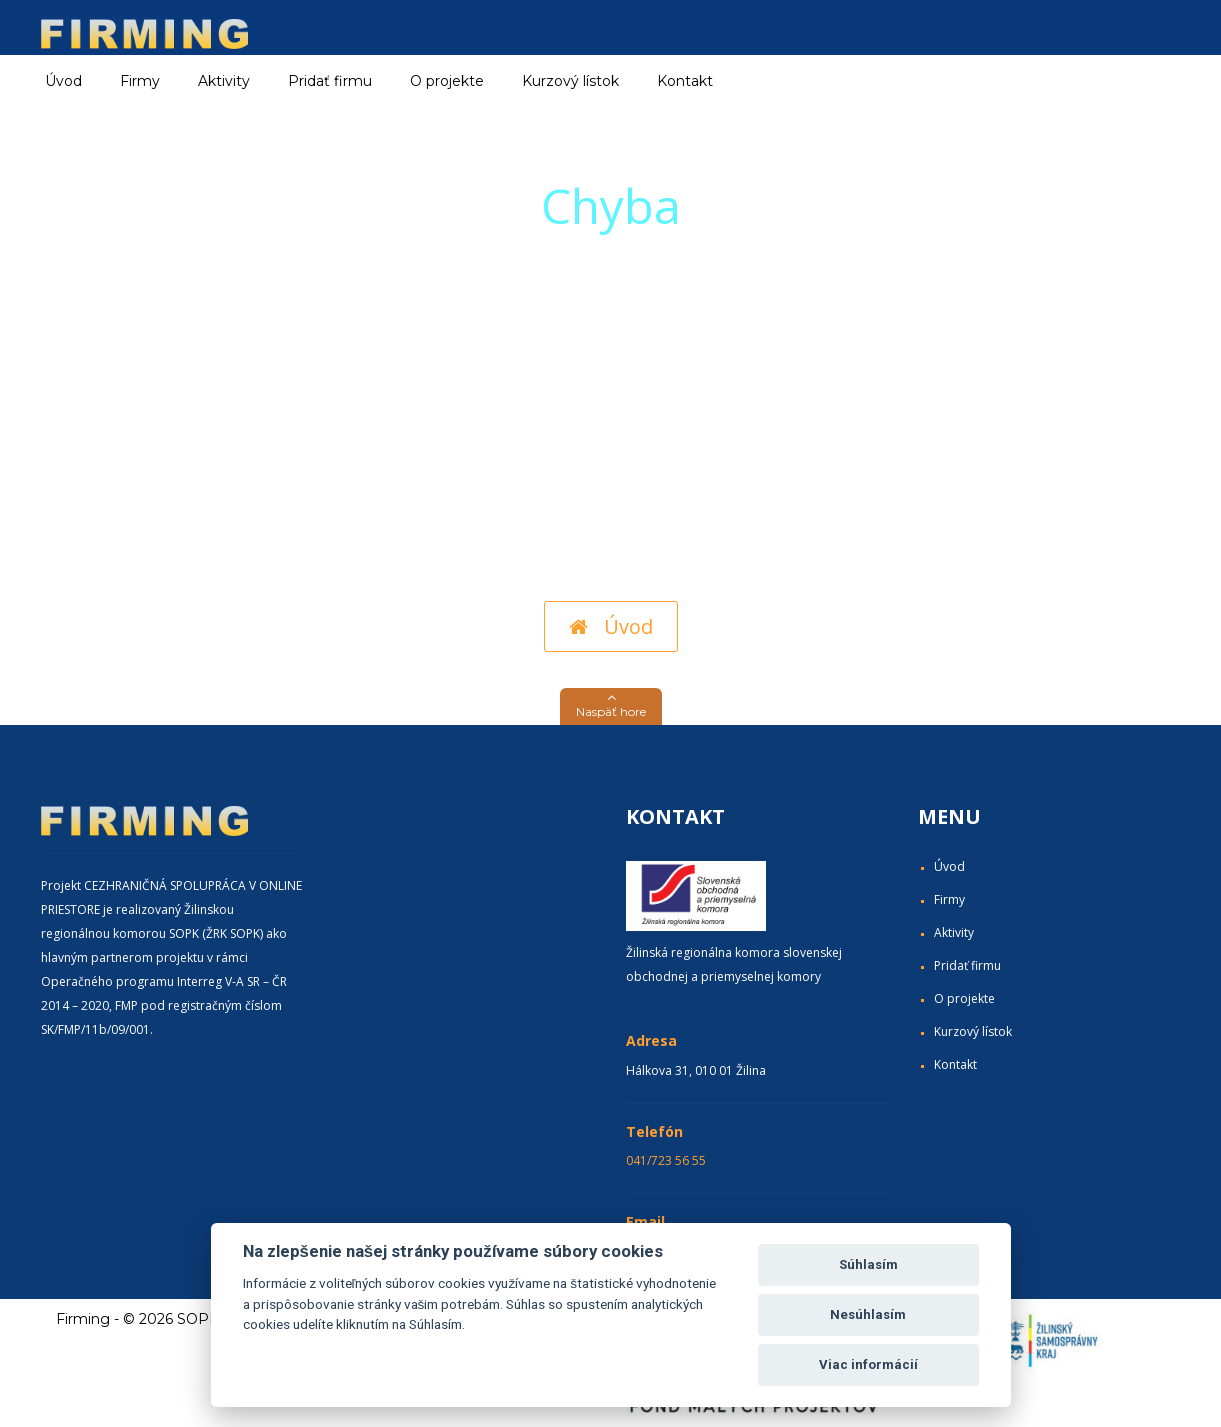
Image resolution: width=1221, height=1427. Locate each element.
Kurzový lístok (570, 81)
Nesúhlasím (868, 1314)
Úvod (63, 81)
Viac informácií (868, 1364)
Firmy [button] (140, 81)
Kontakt (685, 81)
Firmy (949, 899)
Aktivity (954, 932)
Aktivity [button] (224, 81)
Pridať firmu (330, 81)
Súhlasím (868, 1264)
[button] (611, 706)
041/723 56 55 (666, 1160)
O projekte (447, 81)
